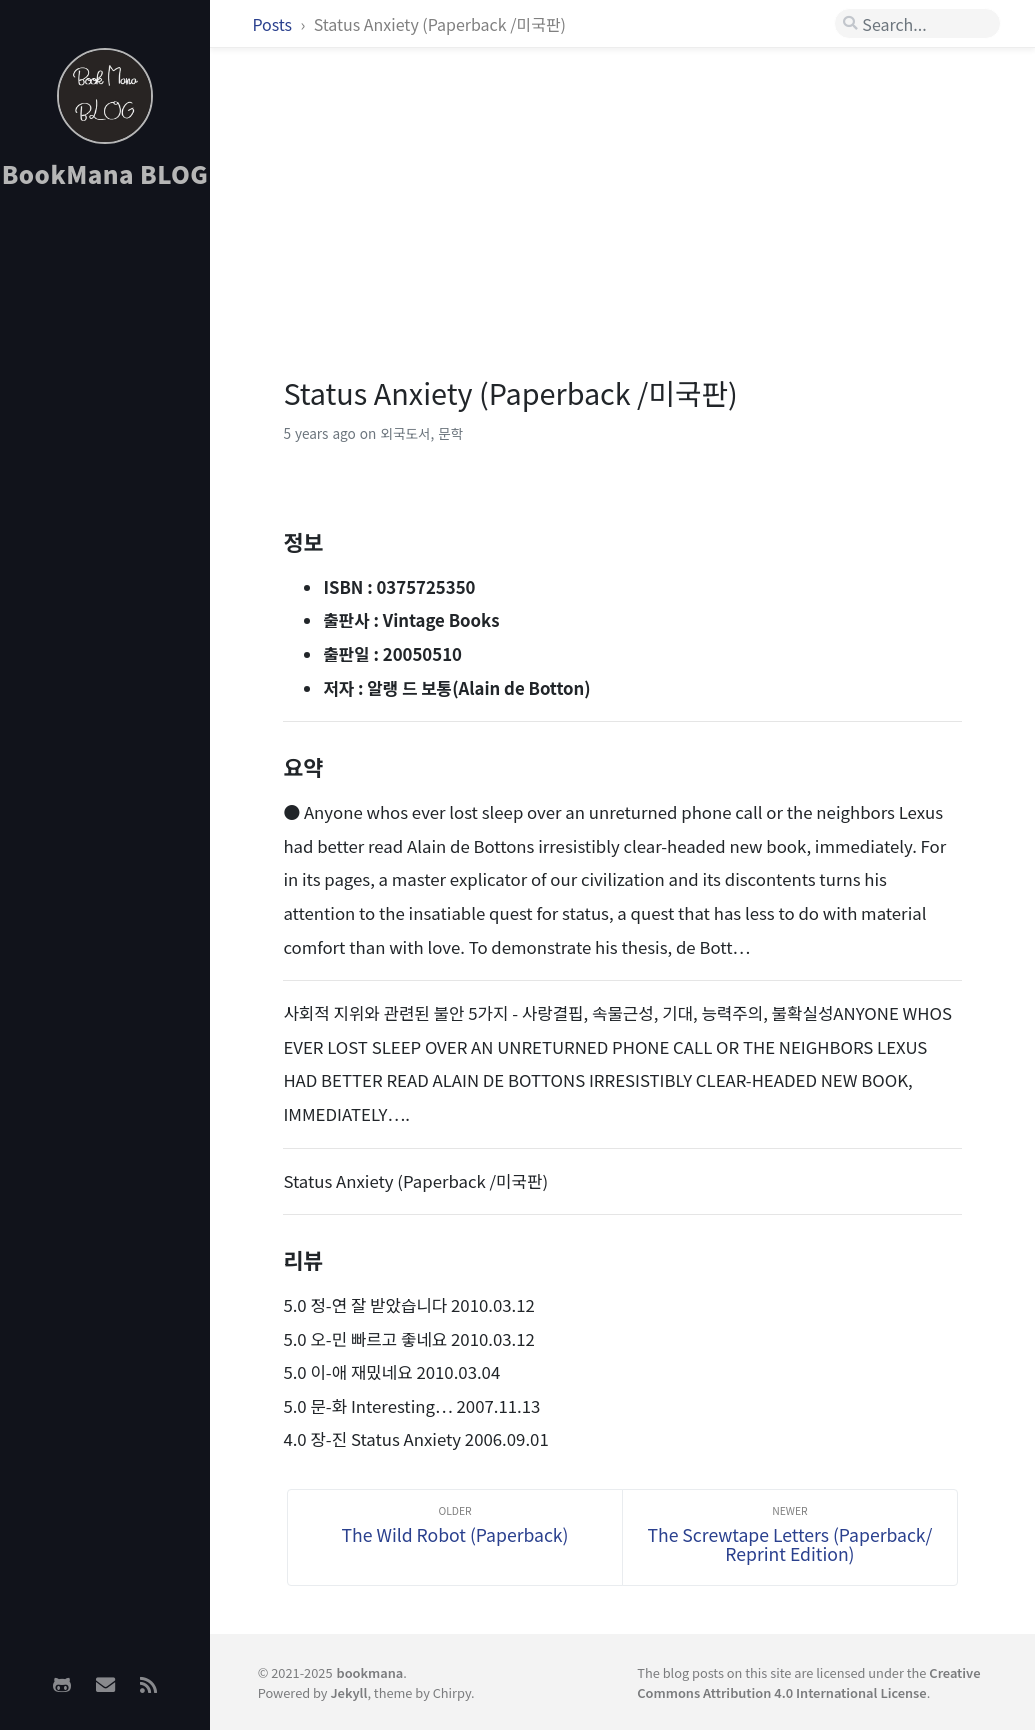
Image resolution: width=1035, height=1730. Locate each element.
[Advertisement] (105, 521)
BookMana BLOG (105, 173)
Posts (273, 24)
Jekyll (348, 1692)
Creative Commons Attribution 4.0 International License (808, 1682)
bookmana (370, 1672)
